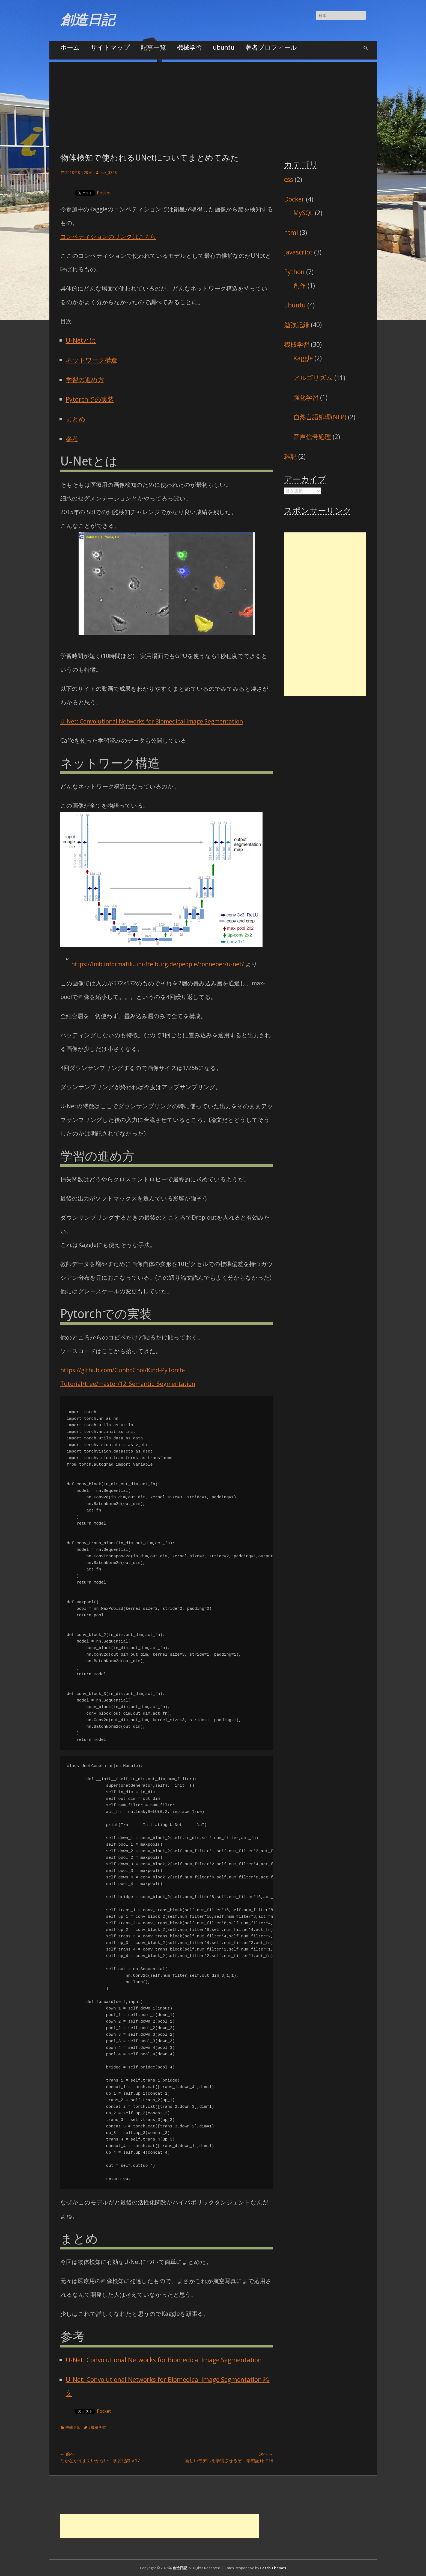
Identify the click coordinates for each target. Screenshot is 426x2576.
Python (294, 271)
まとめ (75, 418)
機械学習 (189, 47)
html (291, 232)
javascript (298, 252)
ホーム (70, 47)
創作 (299, 285)
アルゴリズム (313, 377)
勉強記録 (296, 324)
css (288, 179)
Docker (294, 199)
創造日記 (87, 20)
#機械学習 (97, 2427)
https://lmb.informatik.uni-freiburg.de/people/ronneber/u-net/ (157, 964)
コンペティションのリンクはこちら (108, 236)
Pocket (104, 193)
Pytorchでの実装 (90, 399)
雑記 (290, 456)
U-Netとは (81, 340)
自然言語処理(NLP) (319, 417)
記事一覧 (153, 47)
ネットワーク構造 (91, 359)
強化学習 (305, 397)
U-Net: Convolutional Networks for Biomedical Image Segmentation (151, 721)
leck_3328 (108, 172)
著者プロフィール (271, 47)
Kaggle (303, 358)
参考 (72, 438)
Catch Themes (273, 2567)
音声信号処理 (312, 436)
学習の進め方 (85, 379)
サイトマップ (110, 47)
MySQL (303, 212)
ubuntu (223, 47)
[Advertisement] (213, 100)
